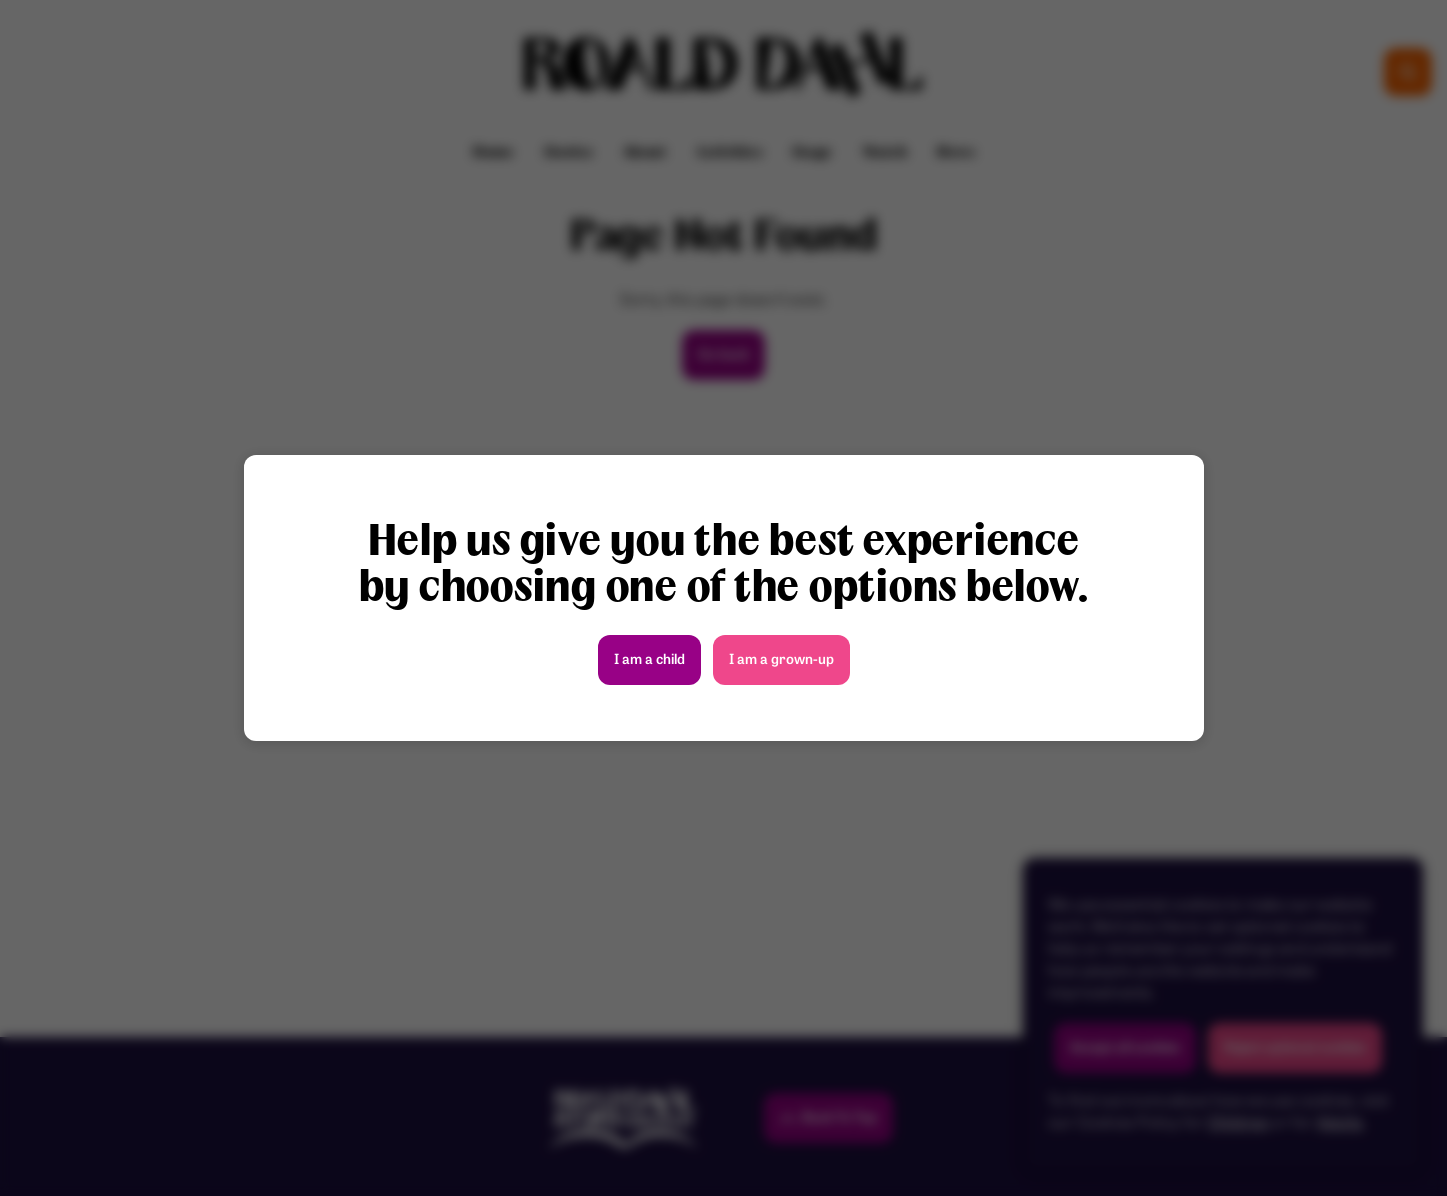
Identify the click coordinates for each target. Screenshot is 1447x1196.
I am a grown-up (781, 660)
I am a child (649, 660)
